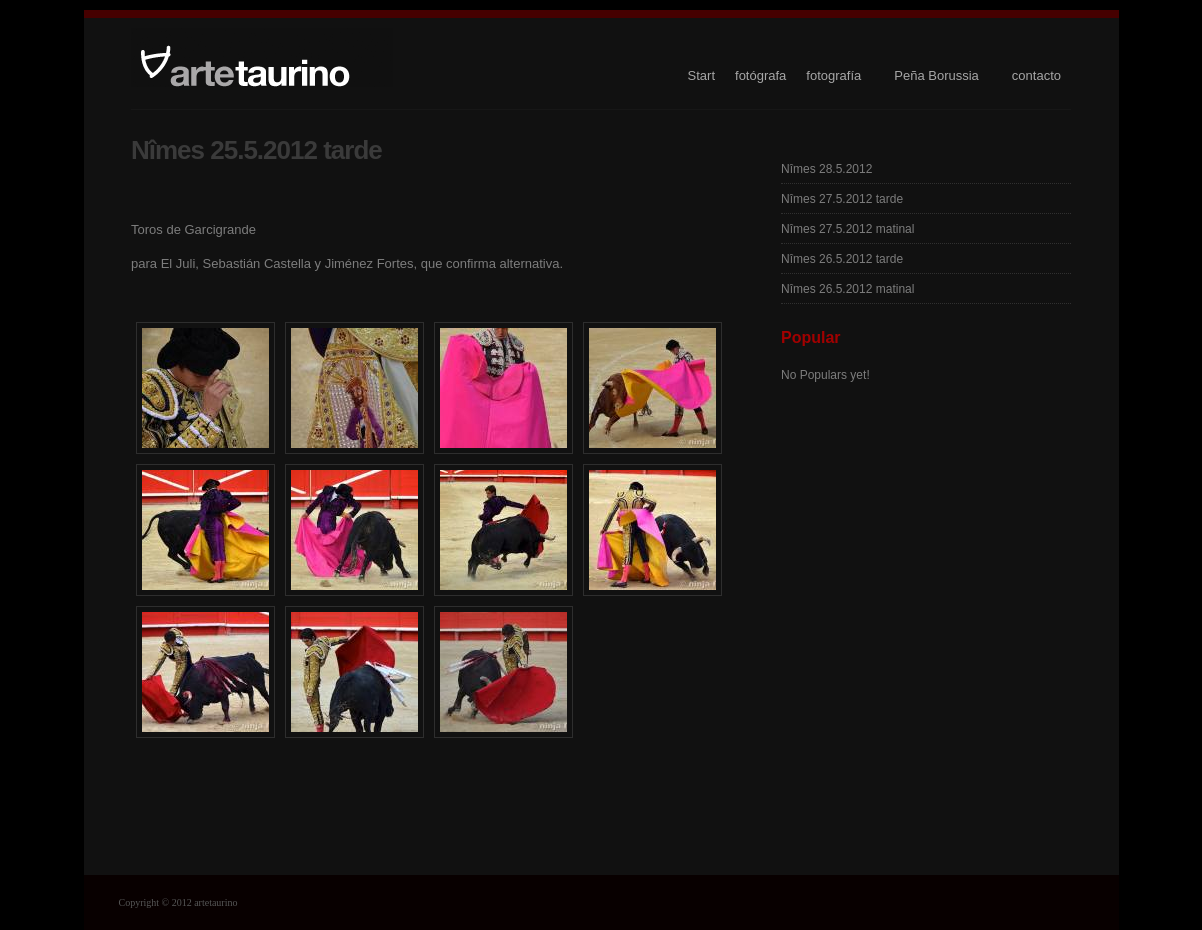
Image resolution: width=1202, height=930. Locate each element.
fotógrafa (760, 75)
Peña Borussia (936, 75)
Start (701, 75)
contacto (1036, 75)
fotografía (833, 75)
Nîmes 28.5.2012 (826, 169)
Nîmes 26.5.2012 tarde (842, 259)
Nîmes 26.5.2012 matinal (847, 289)
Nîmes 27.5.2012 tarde (842, 199)
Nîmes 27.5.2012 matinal (847, 229)
